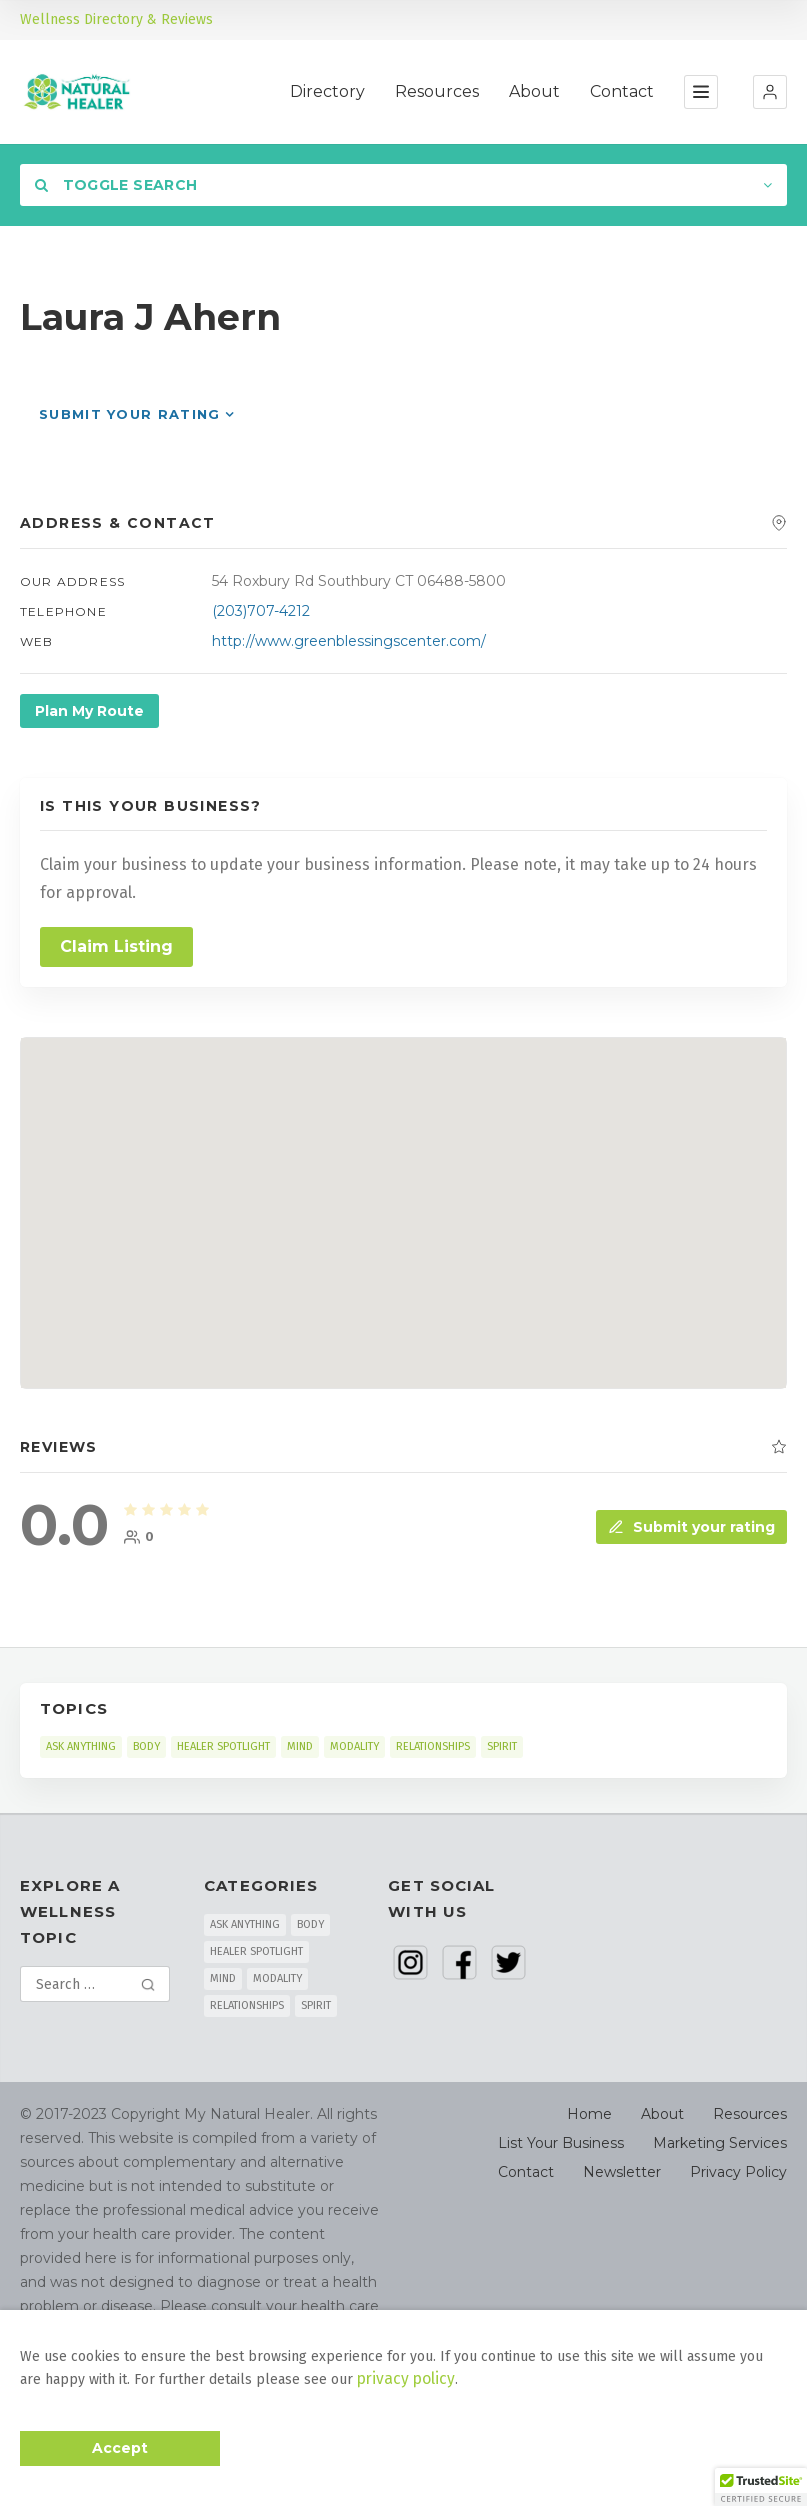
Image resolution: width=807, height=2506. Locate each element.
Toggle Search (116, 185)
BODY (146, 1746)
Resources (437, 91)
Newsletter (622, 2172)
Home (589, 2114)
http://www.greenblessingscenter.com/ (349, 641)
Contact (622, 91)
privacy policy (401, 2380)
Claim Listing (116, 946)
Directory (327, 91)
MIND (300, 1746)
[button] (770, 92)
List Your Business (561, 2143)
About (534, 91)
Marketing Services (720, 2143)
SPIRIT (502, 1746)
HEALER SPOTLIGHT (223, 1746)
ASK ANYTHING (81, 1746)
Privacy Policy (738, 2172)
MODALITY (354, 1746)
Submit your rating (129, 414)
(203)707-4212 (261, 611)
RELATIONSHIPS (433, 1746)
